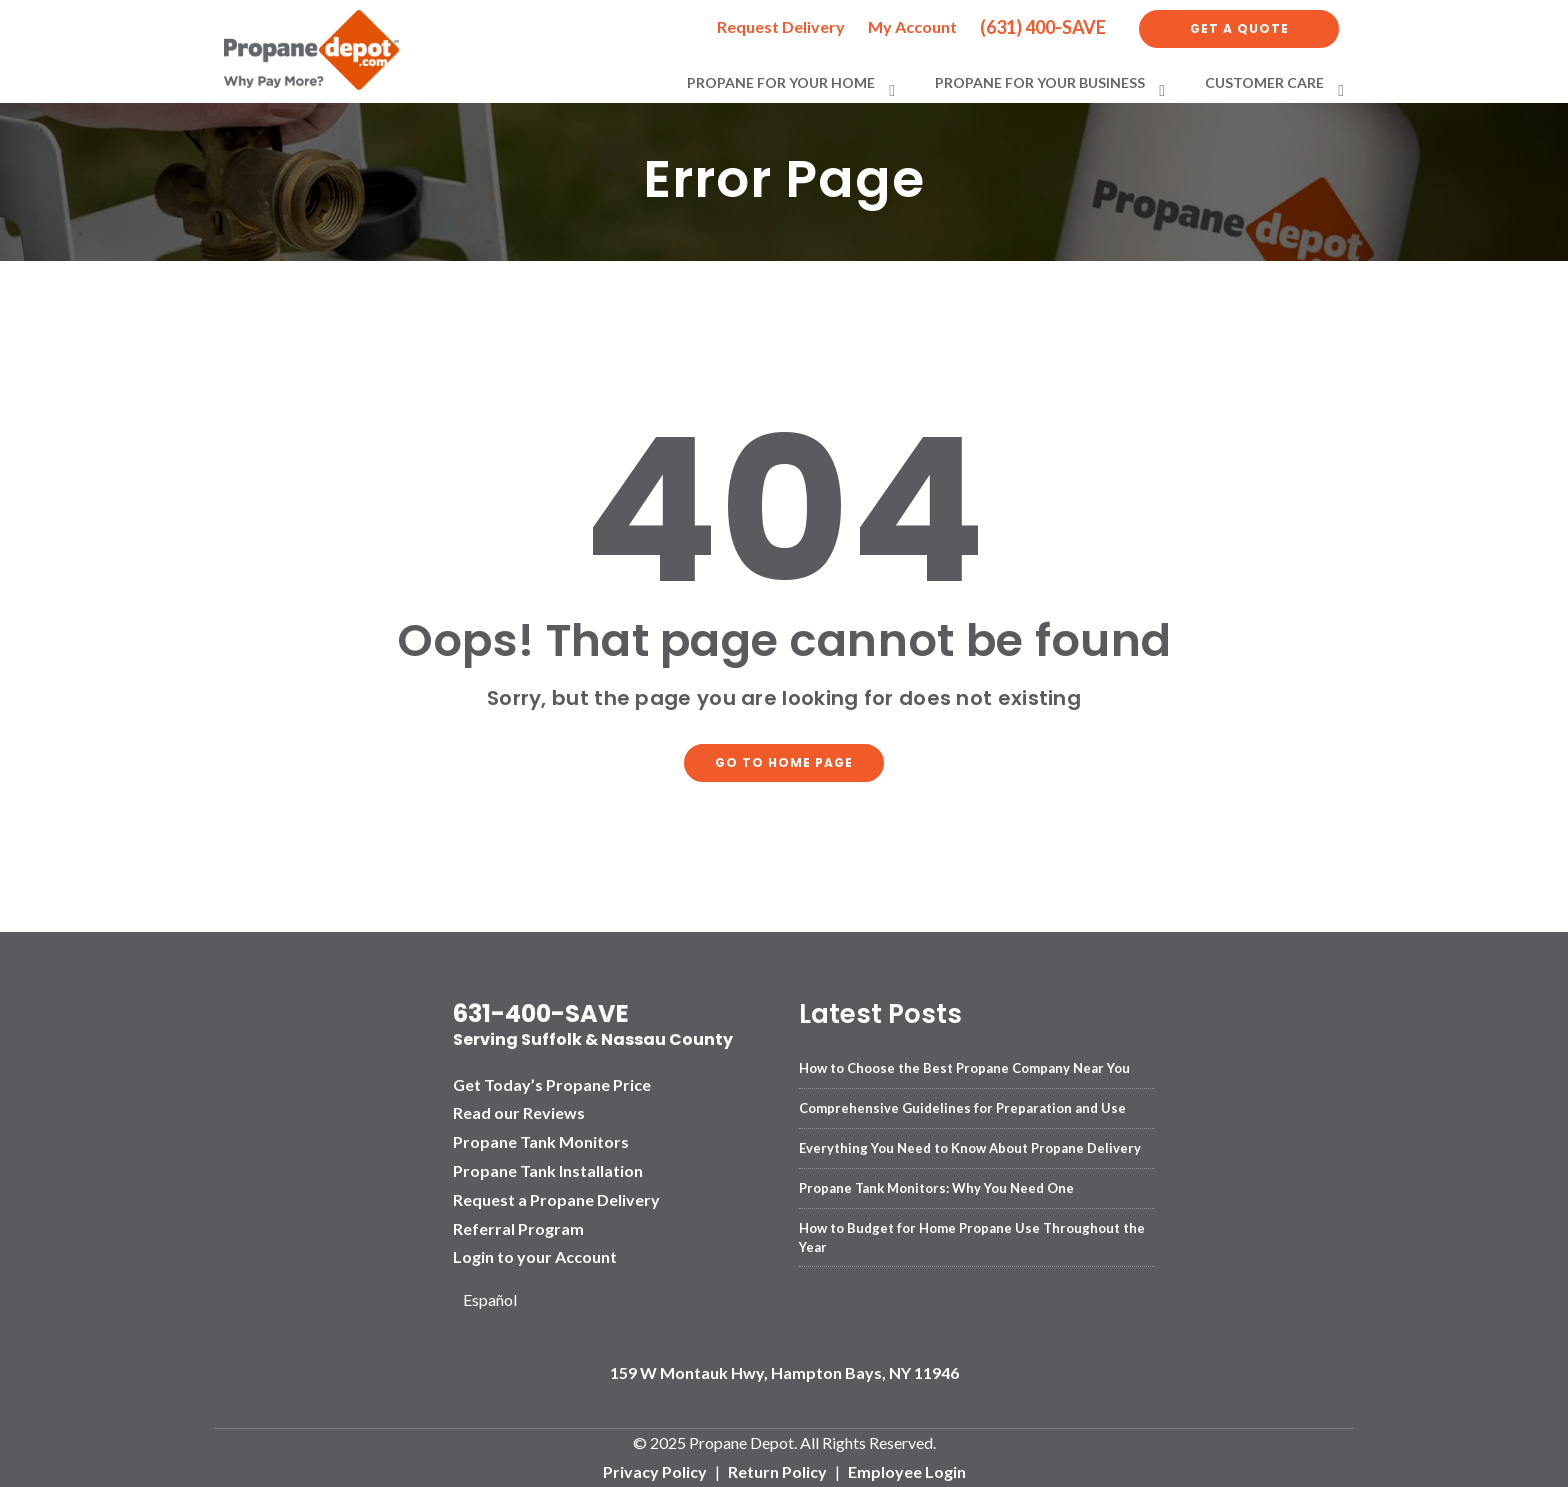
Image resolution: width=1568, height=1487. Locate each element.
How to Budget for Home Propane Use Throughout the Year (972, 1237)
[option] (497, 1300)
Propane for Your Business (1040, 82)
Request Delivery (781, 26)
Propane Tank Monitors (541, 1141)
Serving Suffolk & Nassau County (593, 1039)
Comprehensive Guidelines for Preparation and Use (962, 1108)
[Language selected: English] (497, 1300)
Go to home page (784, 762)
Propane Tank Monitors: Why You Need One (936, 1188)
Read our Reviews (519, 1112)
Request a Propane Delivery (556, 1199)
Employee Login (907, 1471)
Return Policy (777, 1471)
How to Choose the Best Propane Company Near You (964, 1068)
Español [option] (490, 1299)
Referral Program (518, 1228)
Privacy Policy (655, 1471)
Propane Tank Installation (548, 1170)
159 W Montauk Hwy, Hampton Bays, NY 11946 (784, 1372)
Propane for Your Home (781, 82)
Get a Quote (1239, 28)
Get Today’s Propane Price (552, 1084)
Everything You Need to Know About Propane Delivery (970, 1148)
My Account (912, 26)
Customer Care (1264, 82)
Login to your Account (535, 1256)
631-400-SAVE (541, 1013)
